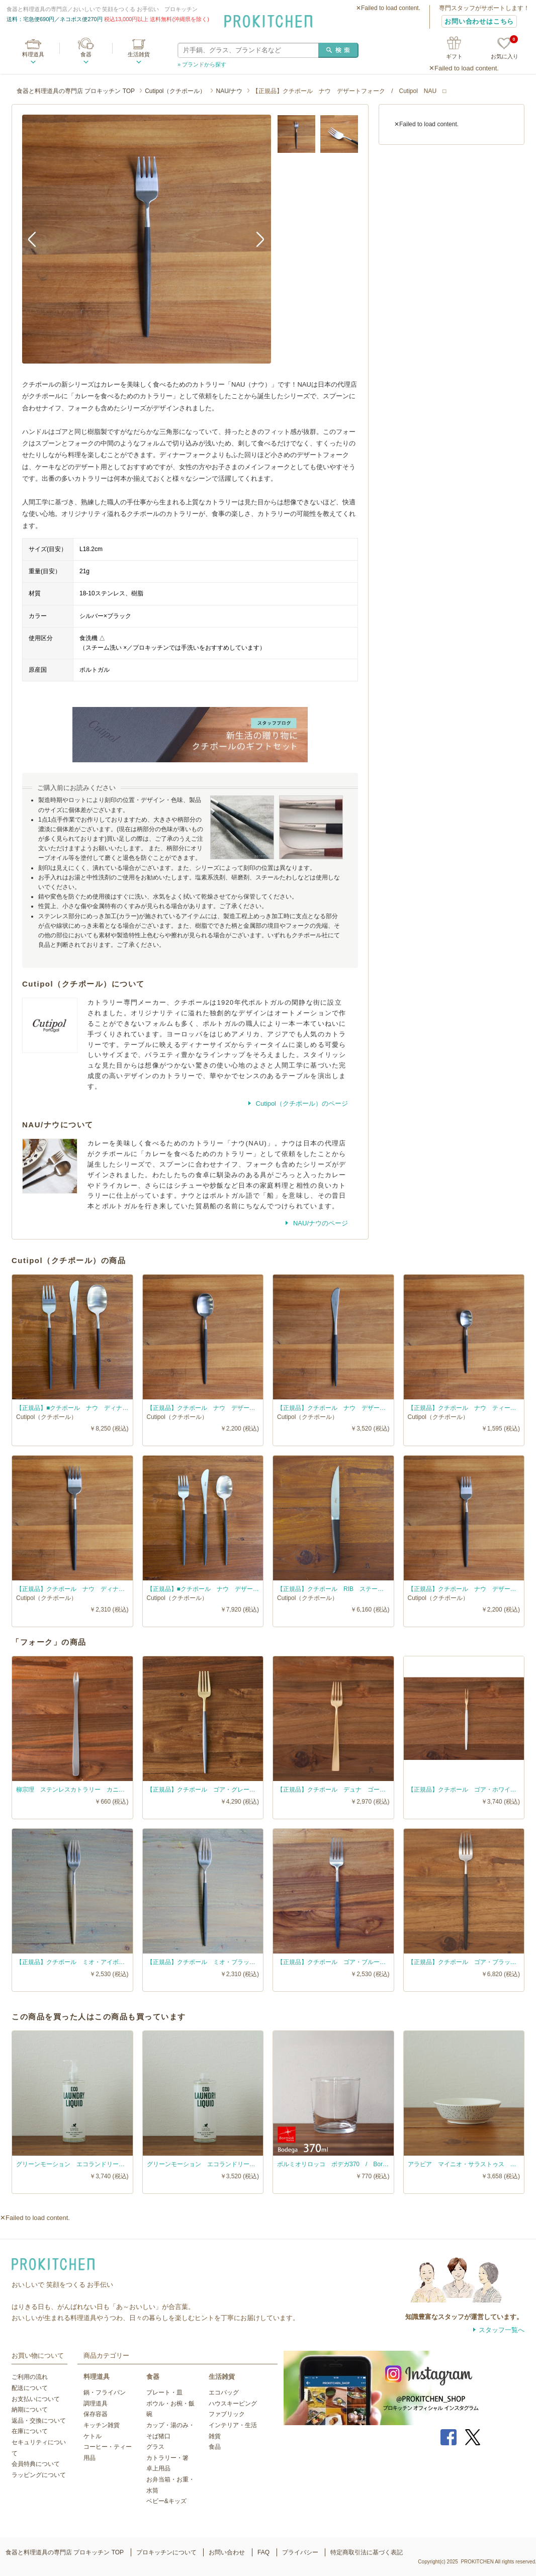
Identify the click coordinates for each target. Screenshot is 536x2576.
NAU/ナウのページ (319, 1223)
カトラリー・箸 (167, 2457)
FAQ (263, 2552)
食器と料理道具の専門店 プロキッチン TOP (76, 91)
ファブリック (227, 2414)
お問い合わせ (227, 2552)
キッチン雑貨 (101, 2425)
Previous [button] (37, 239)
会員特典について (36, 2463)
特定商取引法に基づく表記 (366, 2552)
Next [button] (256, 239)
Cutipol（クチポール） (175, 91)
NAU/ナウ (229, 91)
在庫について (30, 2431)
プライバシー (300, 2552)
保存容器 (95, 2414)
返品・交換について (39, 2420)
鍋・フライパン (104, 2392)
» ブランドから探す (201, 64)
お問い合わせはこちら (479, 21)
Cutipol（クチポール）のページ (301, 1103)
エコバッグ (224, 2392)
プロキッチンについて (166, 2552)
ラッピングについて (39, 2474)
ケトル (92, 2436)
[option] (146, 239)
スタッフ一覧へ (501, 2330)
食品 (215, 2446)
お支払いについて (36, 2399)
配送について (30, 2387)
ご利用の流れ (30, 2376)
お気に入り (504, 48)
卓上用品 (158, 2468)
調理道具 (95, 2403)
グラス (155, 2446)
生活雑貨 (139, 54)
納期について (30, 2409)
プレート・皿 (164, 2392)
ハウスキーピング (233, 2403)
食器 (86, 54)
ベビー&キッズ (166, 2501)
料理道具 (33, 54)
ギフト (454, 56)
